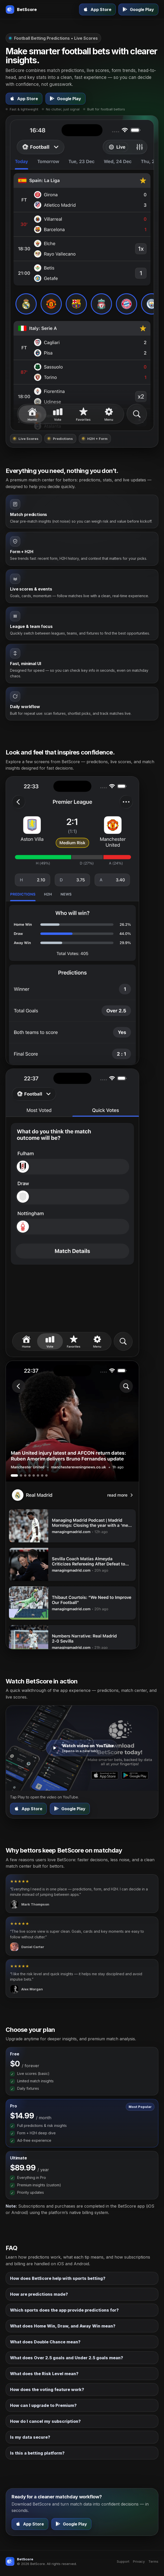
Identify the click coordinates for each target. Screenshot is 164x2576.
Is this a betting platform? (37, 2455)
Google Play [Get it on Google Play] (138, 9)
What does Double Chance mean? (45, 2344)
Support (123, 2561)
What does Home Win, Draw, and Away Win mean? (62, 2328)
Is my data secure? (30, 2439)
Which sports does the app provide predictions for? (64, 2312)
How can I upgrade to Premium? (43, 2407)
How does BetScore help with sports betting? (57, 2280)
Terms (153, 2561)
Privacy (139, 2561)
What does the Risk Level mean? (44, 2375)
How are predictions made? (39, 2296)
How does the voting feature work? (47, 2391)
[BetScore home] (21, 9)
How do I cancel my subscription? (45, 2423)
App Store (97, 9)
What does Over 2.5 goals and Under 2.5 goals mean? (66, 2360)
